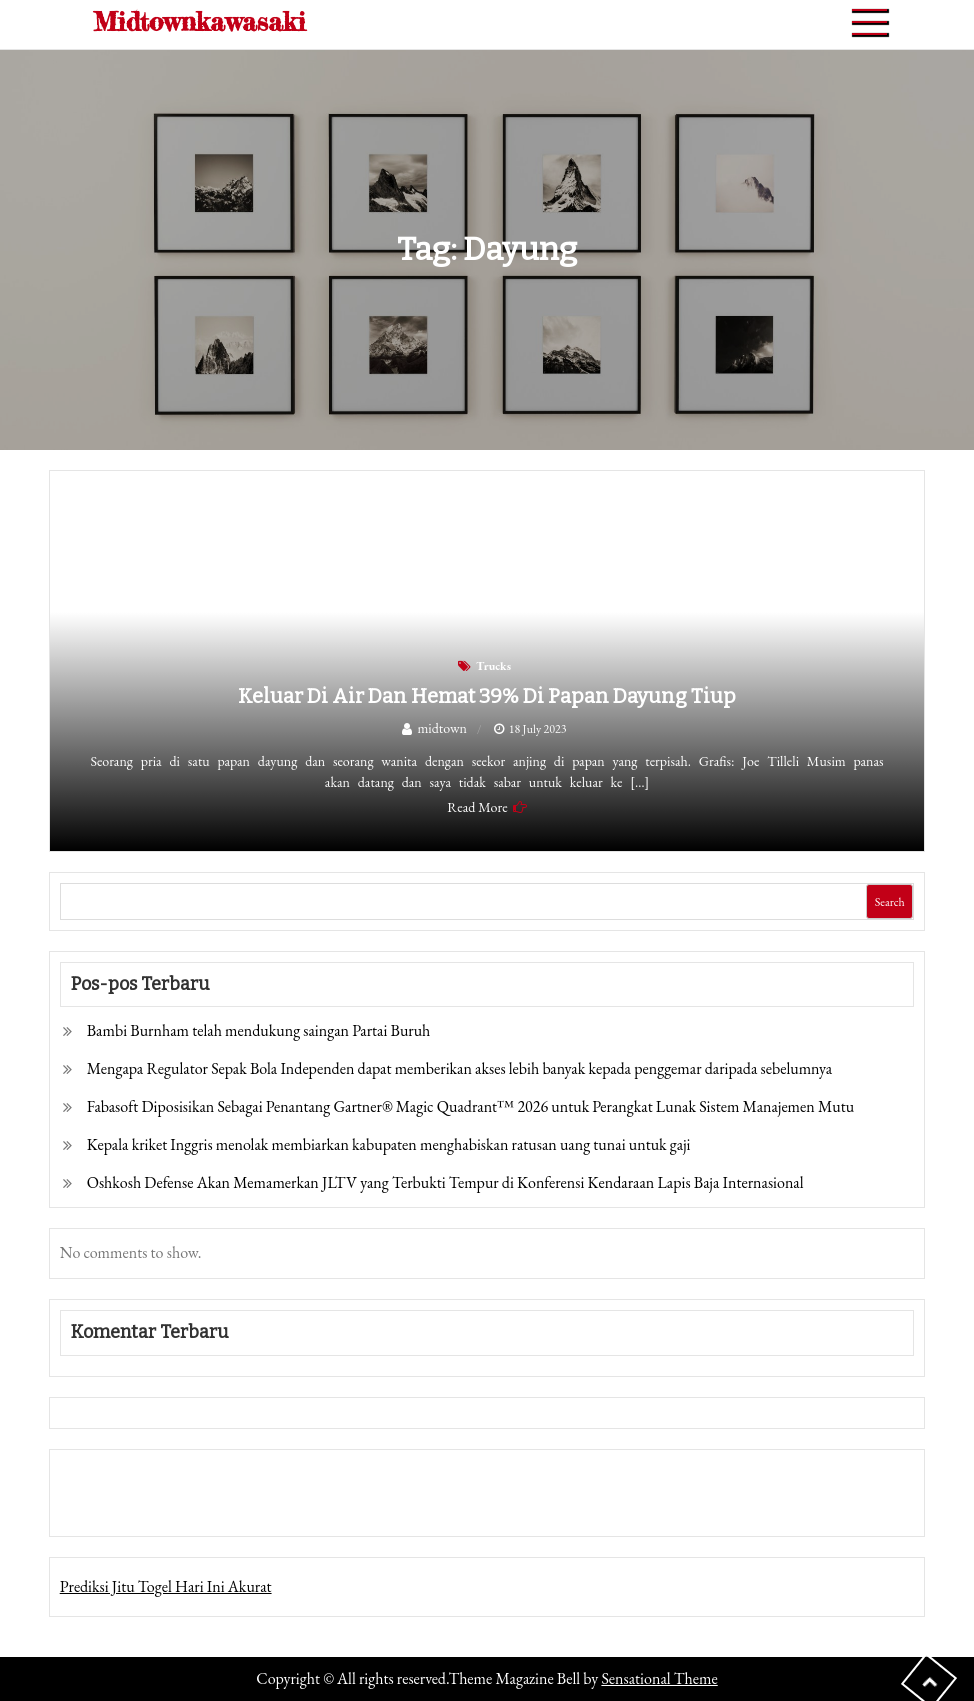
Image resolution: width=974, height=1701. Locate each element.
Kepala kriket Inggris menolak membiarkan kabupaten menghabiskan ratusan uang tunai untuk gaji (389, 1144)
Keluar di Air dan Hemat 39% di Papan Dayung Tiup (487, 696)
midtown (442, 728)
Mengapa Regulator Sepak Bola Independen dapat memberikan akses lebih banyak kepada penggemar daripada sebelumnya (459, 1068)
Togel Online (194, 1506)
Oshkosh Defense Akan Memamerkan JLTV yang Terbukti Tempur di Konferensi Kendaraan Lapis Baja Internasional (445, 1182)
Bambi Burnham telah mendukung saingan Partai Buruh (259, 1030)
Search (890, 902)
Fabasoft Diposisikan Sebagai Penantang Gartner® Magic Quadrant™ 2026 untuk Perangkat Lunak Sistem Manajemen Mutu (471, 1106)
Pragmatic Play (105, 1506)
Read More (477, 807)
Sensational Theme (659, 1678)
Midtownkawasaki (199, 21)
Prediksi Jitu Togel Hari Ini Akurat (166, 1586)
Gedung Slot (98, 1478)
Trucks (493, 666)
